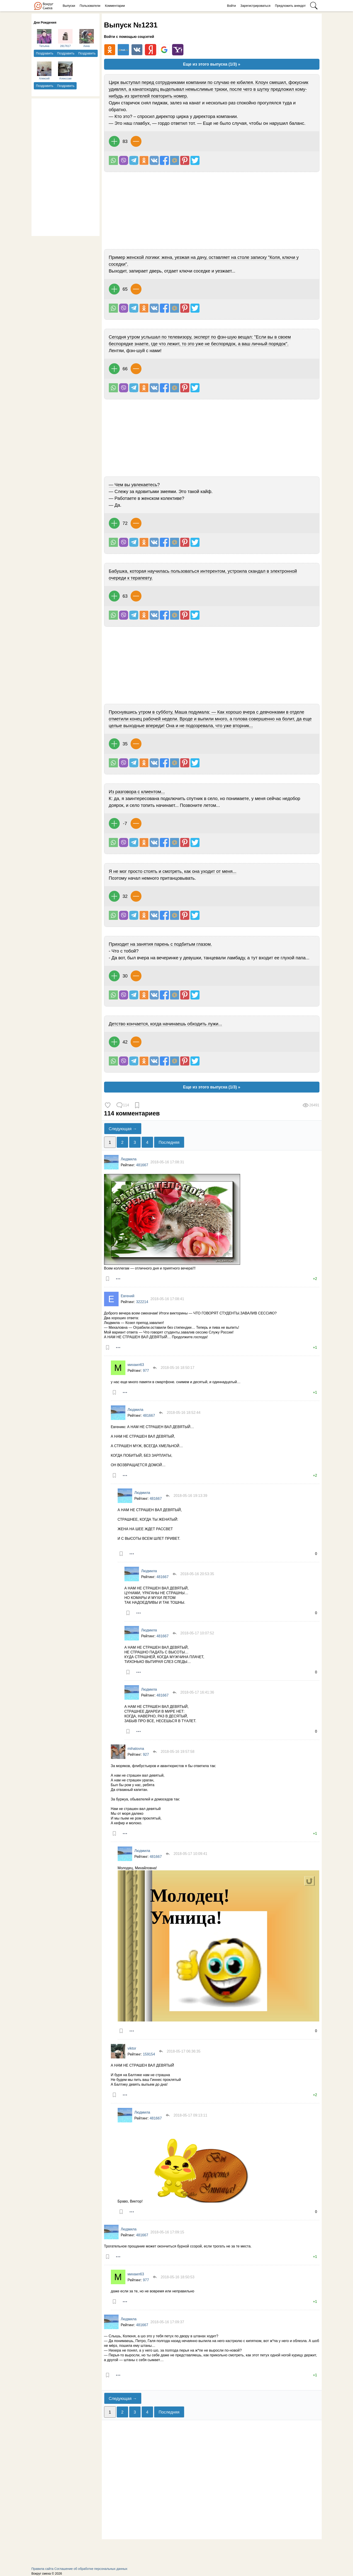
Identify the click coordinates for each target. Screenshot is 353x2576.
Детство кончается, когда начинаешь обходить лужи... (165, 1023)
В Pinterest (184, 160)
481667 (142, 1165)
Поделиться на (174, 160)
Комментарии (115, 5)
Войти (231, 5)
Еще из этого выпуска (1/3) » (211, 64)
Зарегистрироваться (255, 5)
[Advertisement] (66, 166)
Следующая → (123, 1129)
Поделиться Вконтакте (154, 160)
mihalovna (136, 1749)
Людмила (129, 1159)
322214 (142, 1302)
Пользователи (90, 5)
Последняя (169, 1142)
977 (146, 1371)
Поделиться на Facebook (164, 160)
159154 (149, 2054)
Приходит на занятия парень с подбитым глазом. (160, 944)
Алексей (44, 70)
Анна (86, 38)
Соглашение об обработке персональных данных (90, 2569)
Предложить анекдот (290, 5)
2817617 (65, 38)
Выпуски (69, 5)
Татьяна (44, 38)
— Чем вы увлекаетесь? (134, 484)
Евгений (127, 1296)
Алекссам (65, 70)
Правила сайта (43, 2569)
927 (146, 1754)
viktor (132, 2048)
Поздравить (45, 53)
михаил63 (136, 1365)
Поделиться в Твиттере (195, 160)
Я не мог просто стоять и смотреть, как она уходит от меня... (172, 871)
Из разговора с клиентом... (137, 791)
